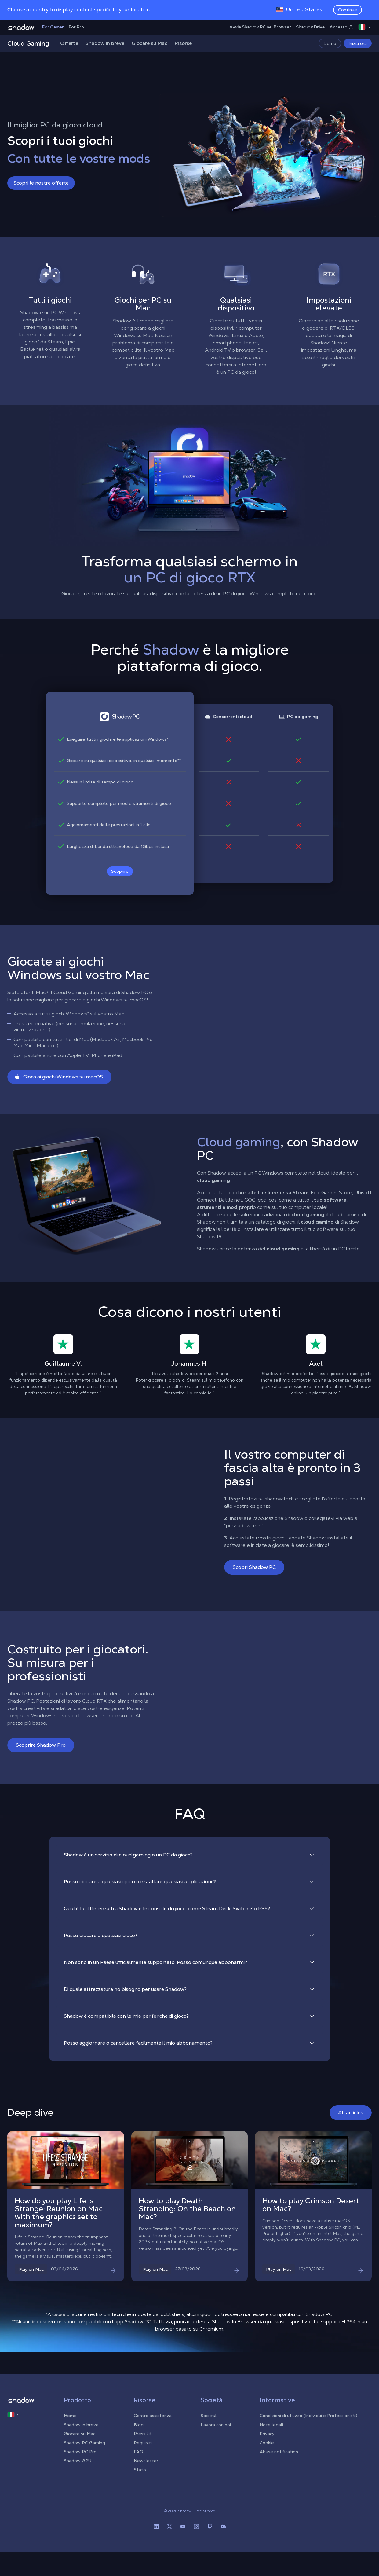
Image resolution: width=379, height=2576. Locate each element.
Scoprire (120, 871)
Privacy (267, 2433)
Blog (139, 2424)
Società (209, 2415)
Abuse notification (279, 2451)
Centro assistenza (153, 2415)
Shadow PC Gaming (84, 2443)
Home (70, 2415)
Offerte (69, 43)
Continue (347, 10)
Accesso (341, 27)
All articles (350, 2112)
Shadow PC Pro (80, 2451)
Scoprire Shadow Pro (41, 1745)
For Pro (76, 27)
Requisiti (143, 2443)
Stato (140, 2469)
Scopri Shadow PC (254, 1567)
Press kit (143, 2433)
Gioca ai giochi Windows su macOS (59, 1076)
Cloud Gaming (28, 43)
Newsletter (146, 2461)
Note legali (271, 2424)
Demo (329, 43)
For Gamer (53, 27)
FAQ (138, 2451)
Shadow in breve (105, 43)
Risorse (186, 43)
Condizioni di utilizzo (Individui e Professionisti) (308, 2415)
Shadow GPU (77, 2461)
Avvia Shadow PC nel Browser (260, 27)
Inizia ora (357, 43)
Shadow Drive (310, 27)
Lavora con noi (216, 2424)
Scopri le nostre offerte (41, 183)
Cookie (267, 2443)
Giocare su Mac (149, 43)
